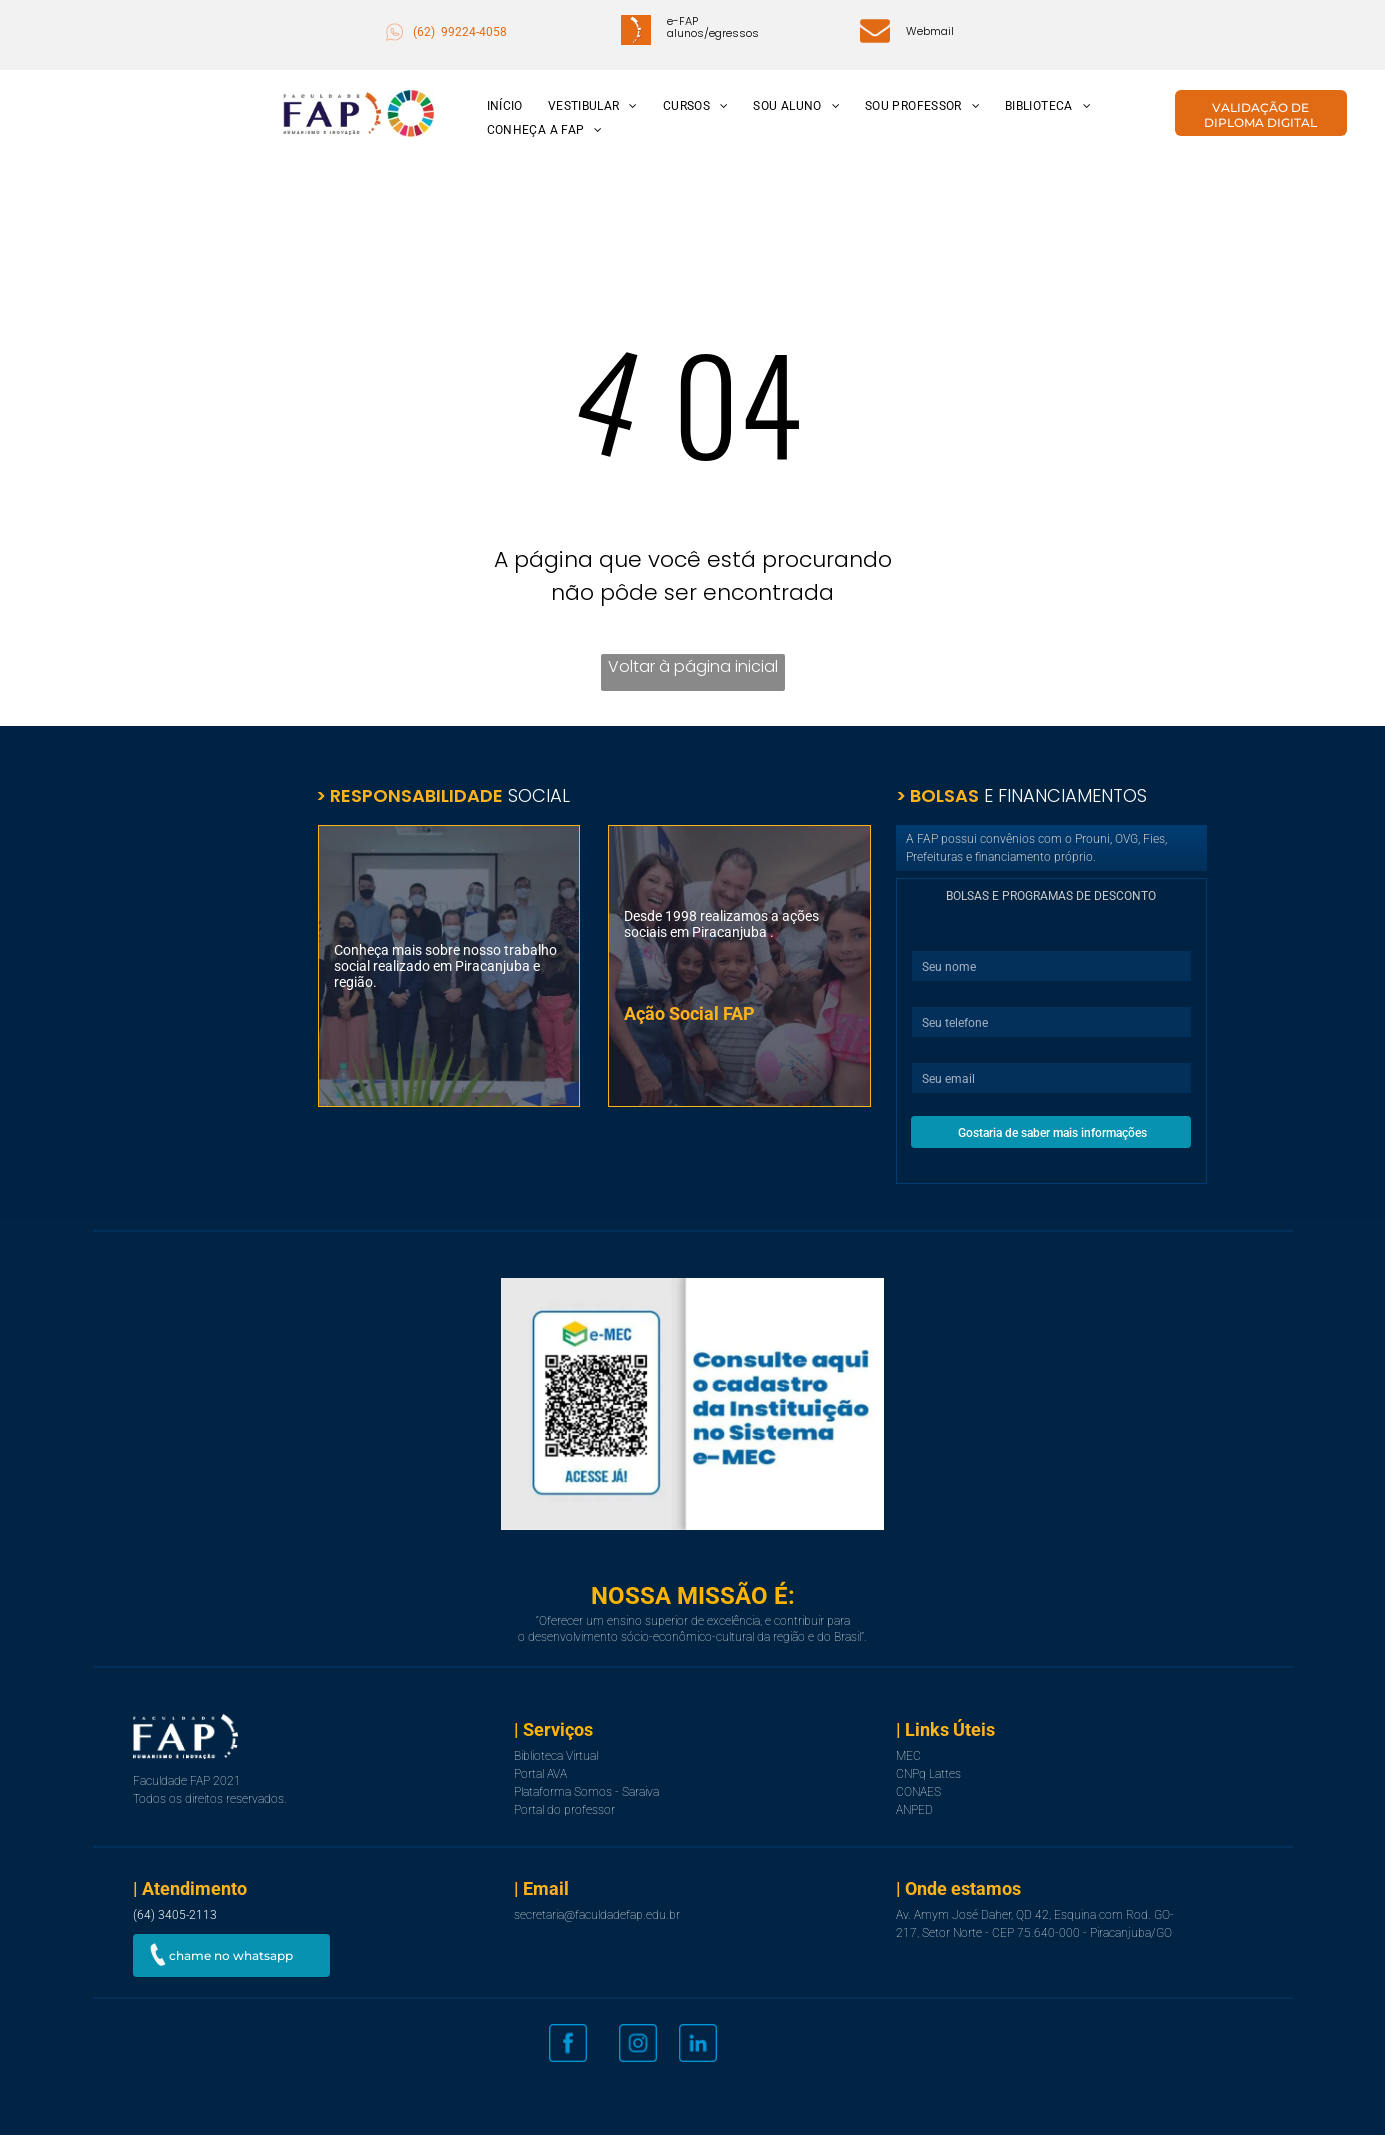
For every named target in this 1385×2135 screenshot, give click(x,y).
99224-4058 (474, 32)
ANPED (914, 1810)
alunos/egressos (713, 33)
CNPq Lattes (928, 1774)
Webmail (930, 31)
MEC (908, 1756)
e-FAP (682, 21)
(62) (425, 32)
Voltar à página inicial (693, 666)
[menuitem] (502, 107)
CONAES (918, 1792)
